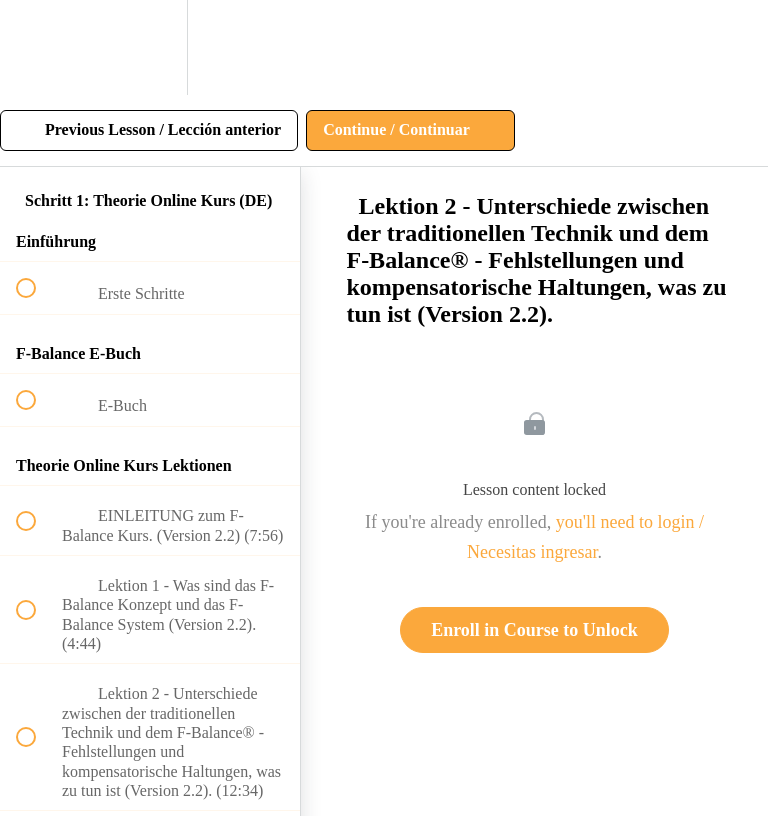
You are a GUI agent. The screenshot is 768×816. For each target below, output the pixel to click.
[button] (37, 47)
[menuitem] (150, 47)
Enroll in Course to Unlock (534, 630)
